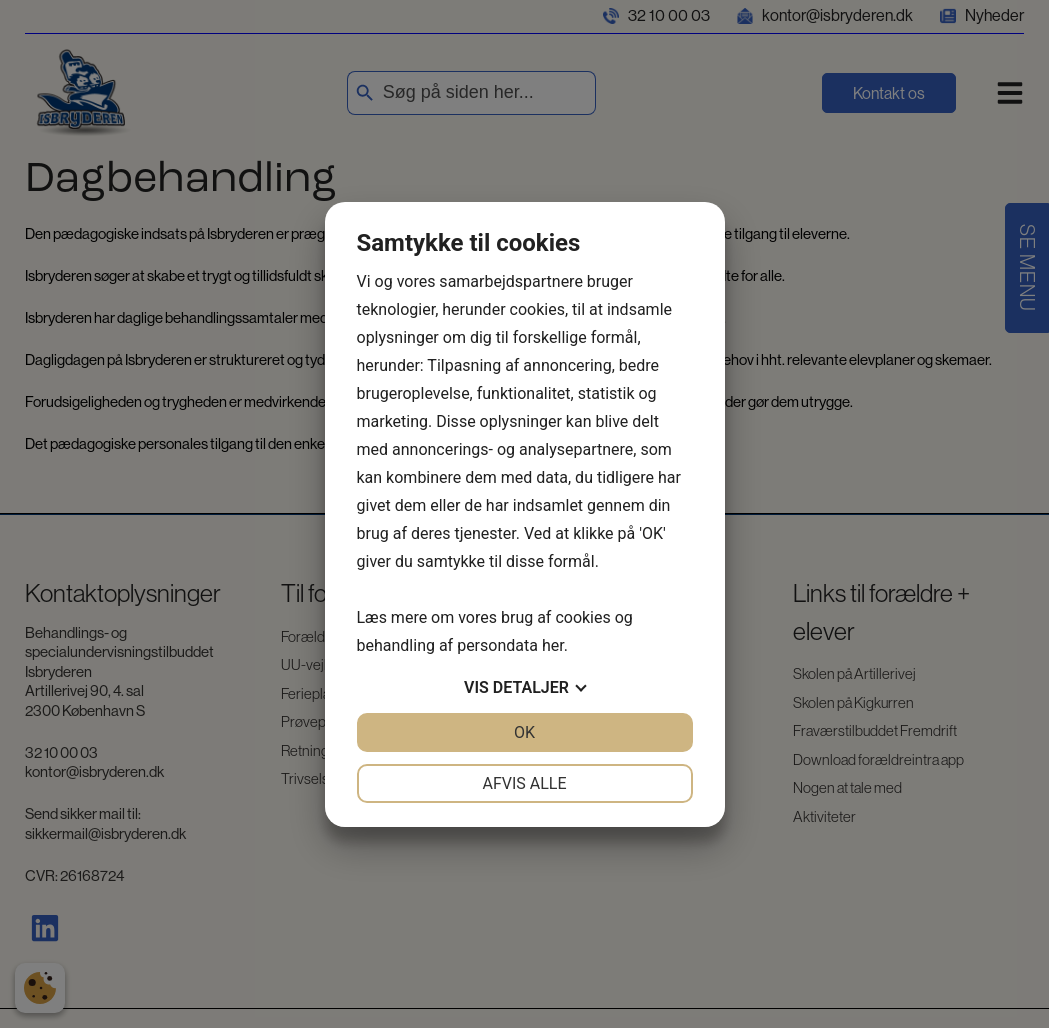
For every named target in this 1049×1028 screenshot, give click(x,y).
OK (524, 732)
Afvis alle (524, 783)
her (553, 645)
